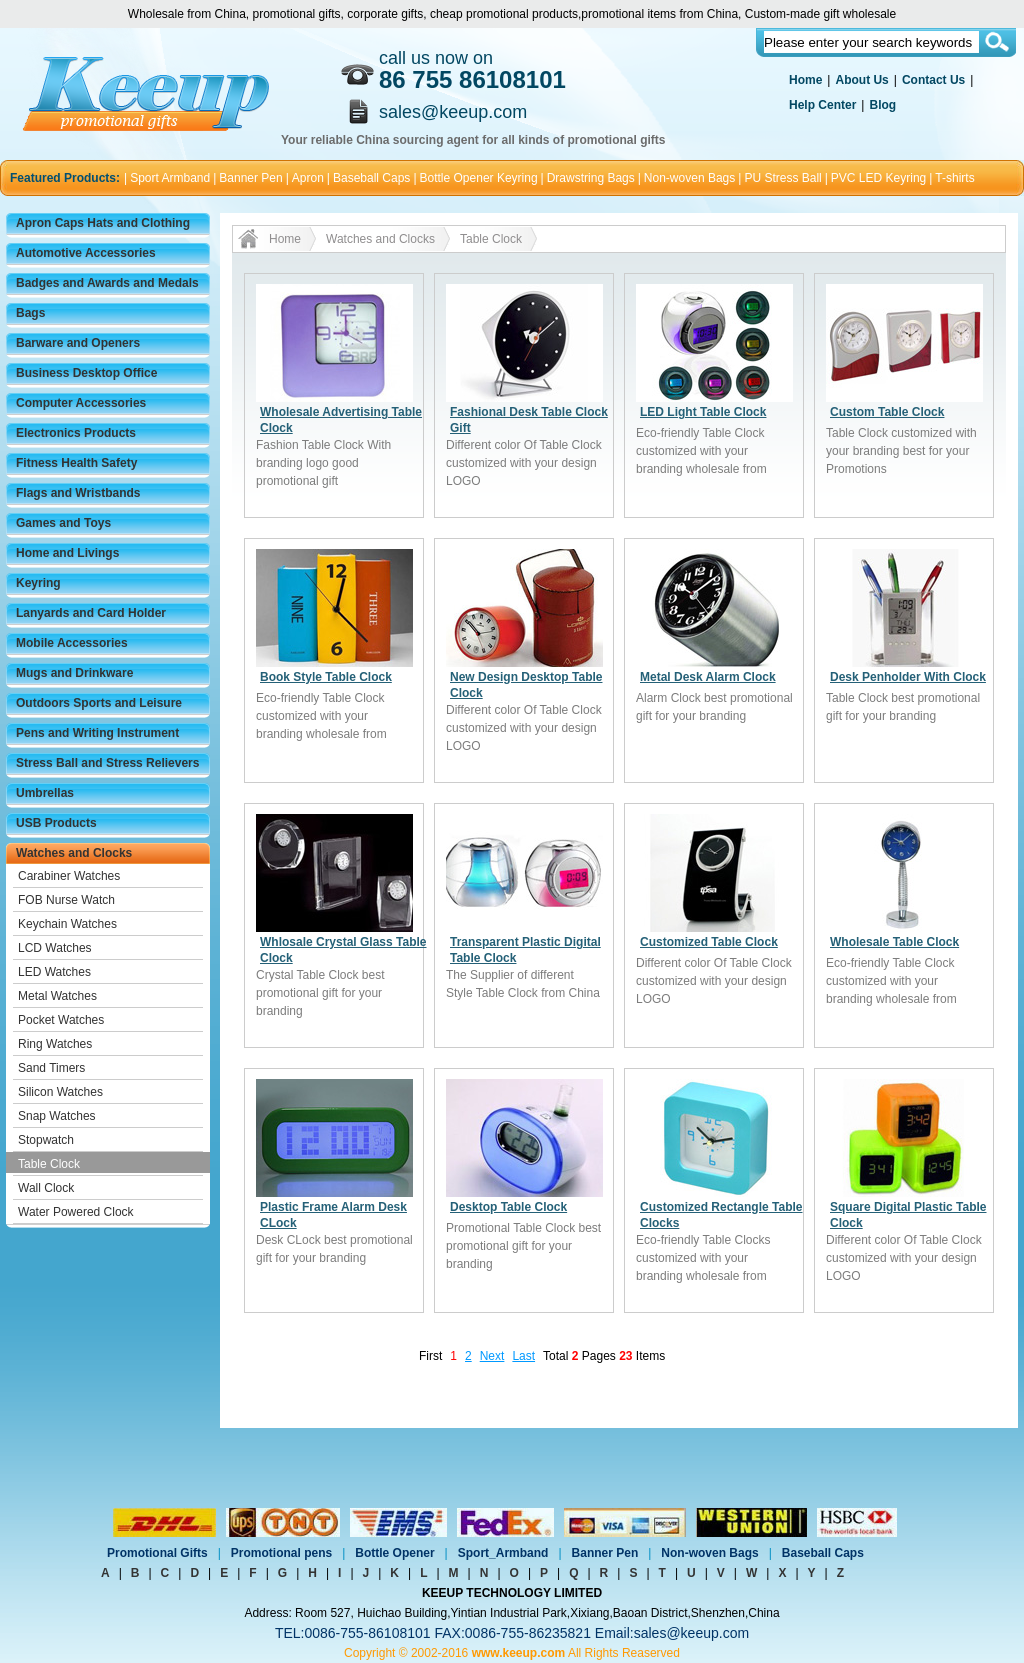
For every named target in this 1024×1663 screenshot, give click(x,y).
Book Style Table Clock (326, 677)
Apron (308, 178)
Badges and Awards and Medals (107, 283)
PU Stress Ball (782, 178)
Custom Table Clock (887, 412)
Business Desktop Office (86, 373)
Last (523, 1356)
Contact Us (933, 80)
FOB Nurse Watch (66, 900)
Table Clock (49, 1164)
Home (805, 80)
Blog (882, 105)
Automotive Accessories (86, 253)
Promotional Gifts (157, 1553)
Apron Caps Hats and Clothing (103, 223)
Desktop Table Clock (508, 1207)
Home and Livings (67, 553)
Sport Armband (170, 178)
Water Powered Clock (76, 1212)
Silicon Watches (60, 1092)
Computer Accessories (81, 403)
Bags (30, 313)
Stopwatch (46, 1140)
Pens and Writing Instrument (97, 733)
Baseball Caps (371, 178)
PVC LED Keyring (878, 178)
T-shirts (954, 178)
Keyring (38, 583)
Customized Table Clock (709, 942)
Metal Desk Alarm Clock (708, 677)
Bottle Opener (394, 1553)
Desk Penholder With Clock (908, 677)
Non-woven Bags (689, 178)
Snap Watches (57, 1116)
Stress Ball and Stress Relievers (107, 763)
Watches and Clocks (74, 853)
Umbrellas (45, 793)
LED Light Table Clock (703, 412)
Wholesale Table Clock (894, 942)
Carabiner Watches (69, 876)
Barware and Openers (78, 343)
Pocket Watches (61, 1020)
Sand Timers (51, 1068)
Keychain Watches (67, 924)
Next (492, 1356)
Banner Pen (250, 178)
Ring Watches (55, 1044)
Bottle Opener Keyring (479, 178)
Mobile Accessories (72, 643)
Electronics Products (76, 433)
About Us (861, 80)
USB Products (56, 823)
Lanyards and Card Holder (91, 613)
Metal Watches (57, 996)
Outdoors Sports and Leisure (99, 703)
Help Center (822, 105)
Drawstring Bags (591, 178)
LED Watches (54, 972)
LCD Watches (55, 948)
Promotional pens (281, 1553)
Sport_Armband (503, 1553)
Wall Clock (46, 1188)
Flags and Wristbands (78, 493)
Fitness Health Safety (76, 463)
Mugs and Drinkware (74, 673)
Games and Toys (63, 523)
